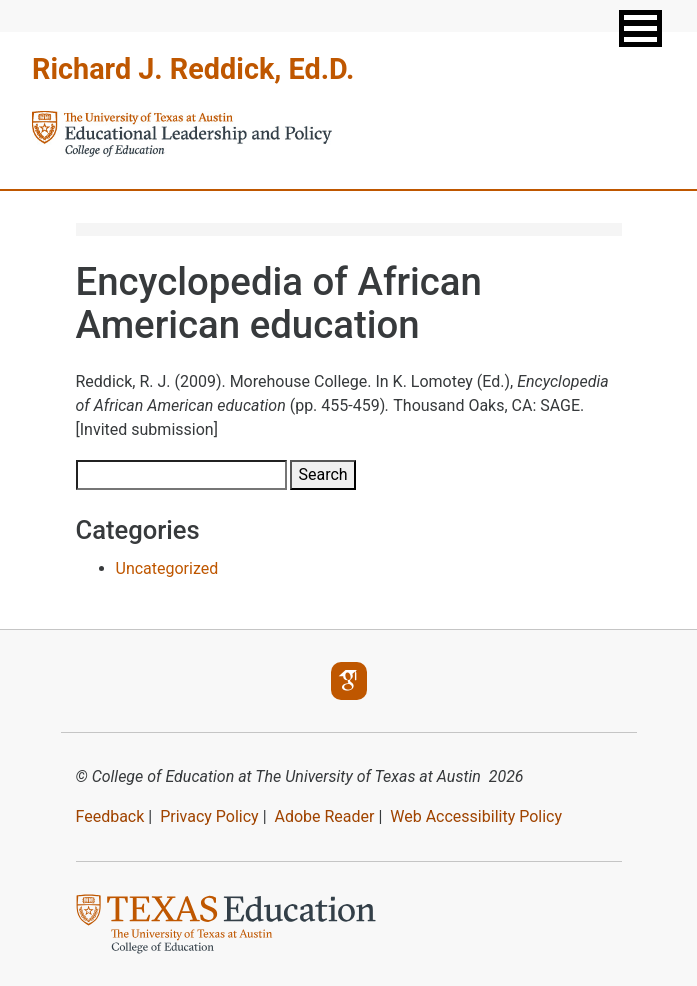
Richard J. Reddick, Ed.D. (193, 69)
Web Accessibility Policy (476, 816)
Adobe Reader (324, 816)
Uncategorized (167, 568)
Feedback (110, 816)
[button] (640, 28)
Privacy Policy (209, 816)
